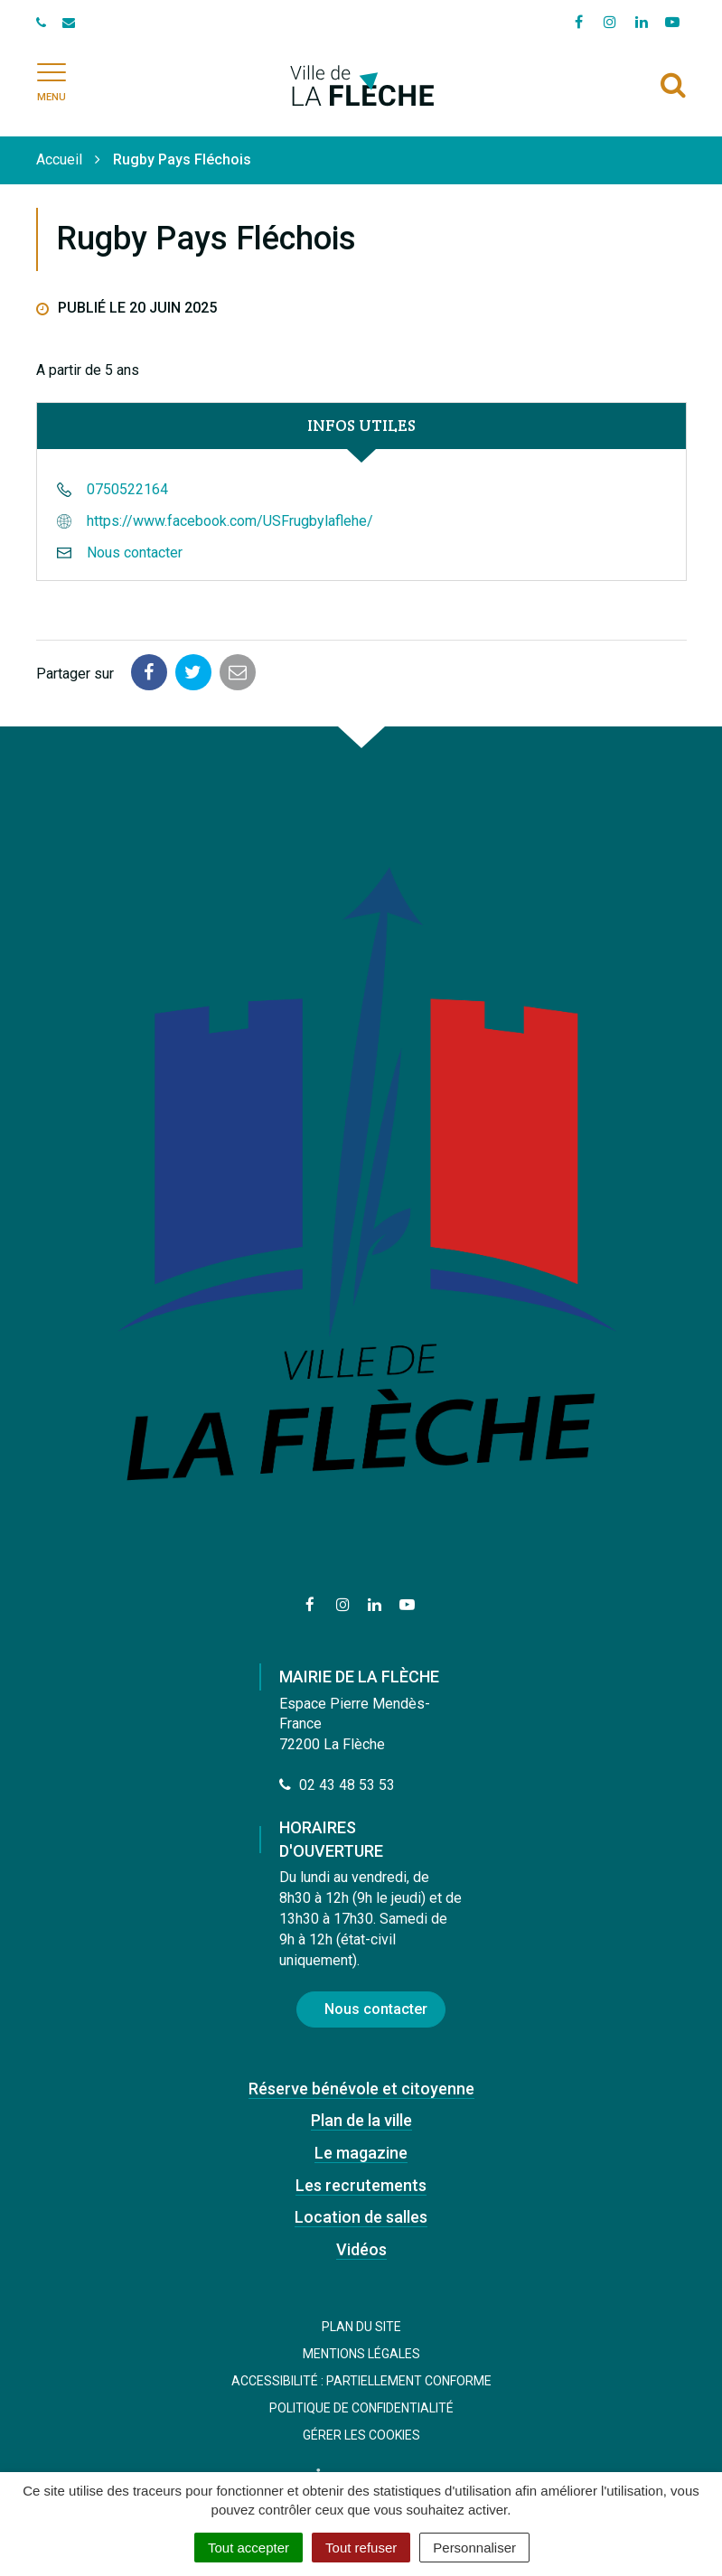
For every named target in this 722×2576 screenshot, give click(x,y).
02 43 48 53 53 (337, 1785)
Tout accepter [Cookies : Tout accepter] (248, 2547)
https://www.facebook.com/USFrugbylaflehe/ (230, 520)
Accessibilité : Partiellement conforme (361, 2381)
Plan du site (361, 2326)
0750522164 (127, 489)
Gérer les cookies (361, 2435)
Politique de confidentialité (361, 2408)
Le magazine (361, 2152)
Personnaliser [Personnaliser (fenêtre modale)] (474, 2547)
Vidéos (361, 2249)
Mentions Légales (361, 2354)
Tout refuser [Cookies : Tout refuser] (361, 2547)
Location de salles (361, 2216)
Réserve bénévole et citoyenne (361, 2088)
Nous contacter (135, 552)
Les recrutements (361, 2185)
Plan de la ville (361, 2120)
